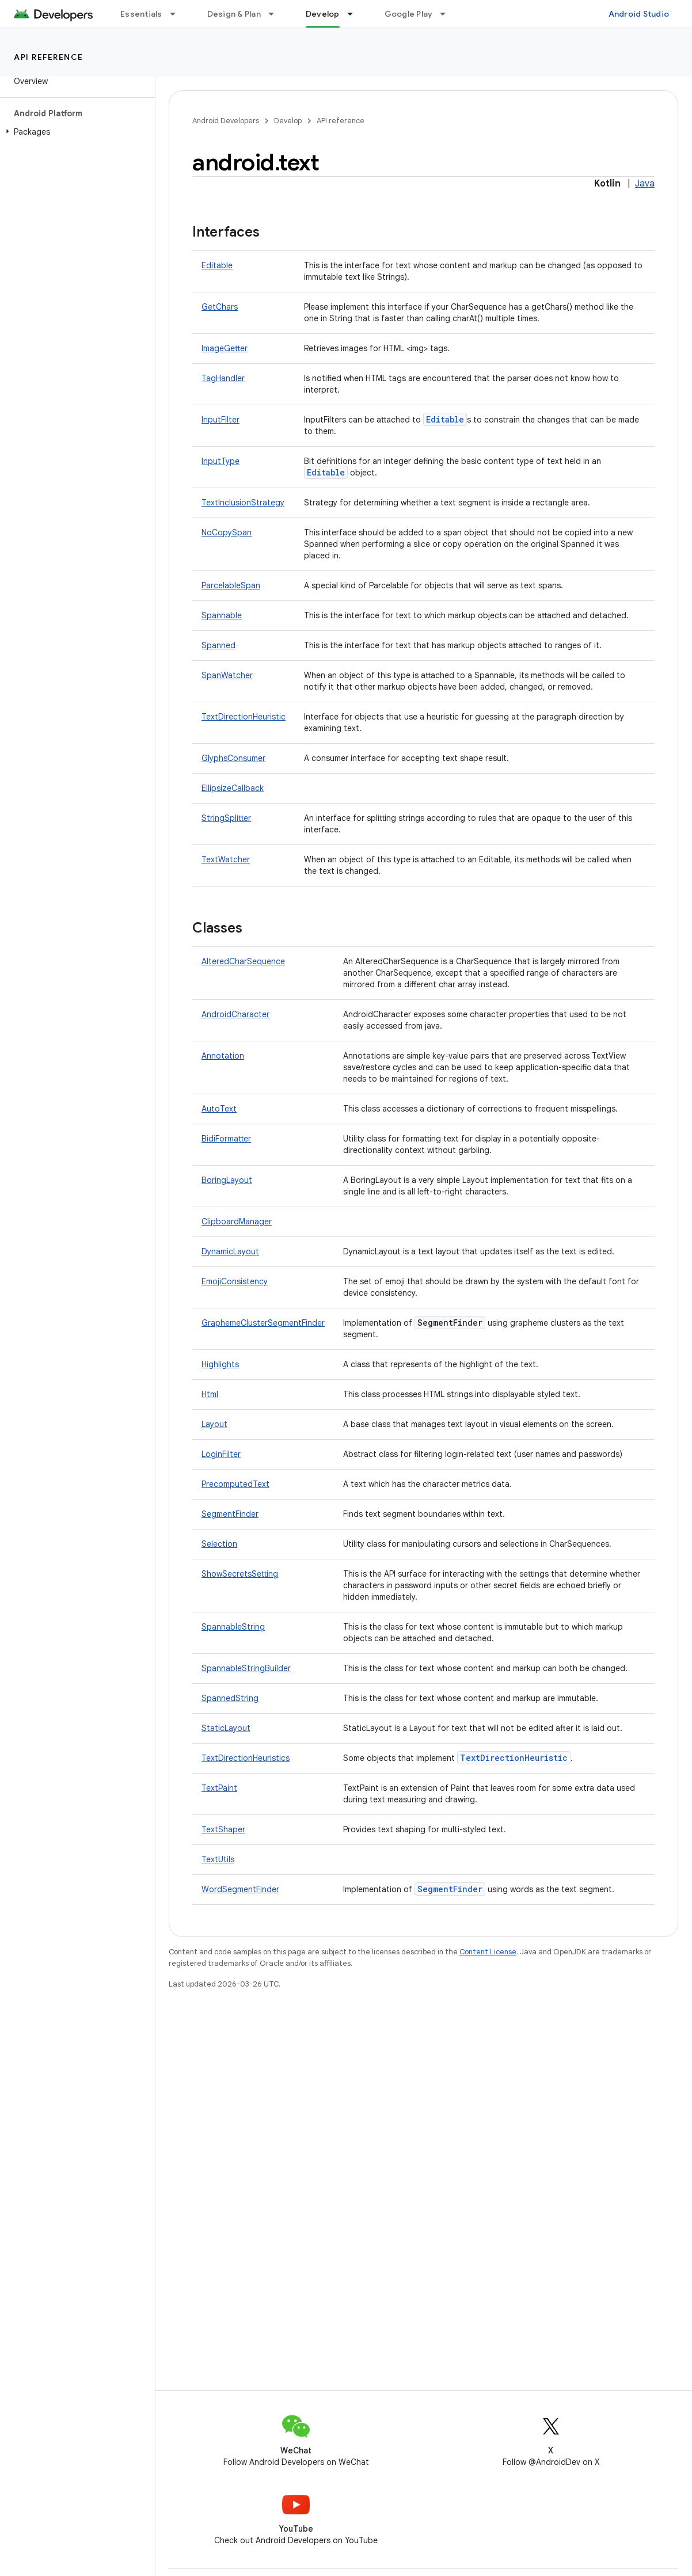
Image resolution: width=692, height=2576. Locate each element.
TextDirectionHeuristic (243, 716)
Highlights (220, 1364)
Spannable (221, 615)
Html (209, 1394)
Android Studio (639, 14)
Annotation (222, 1056)
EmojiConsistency (234, 1281)
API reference (48, 57)
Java (645, 183)
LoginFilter (221, 1454)
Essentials (141, 14)
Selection (219, 1544)
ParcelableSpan (230, 585)
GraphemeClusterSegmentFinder (263, 1323)
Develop (288, 120)
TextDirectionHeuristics (245, 1758)
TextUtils (217, 1859)
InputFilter (220, 419)
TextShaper (223, 1829)
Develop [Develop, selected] (323, 14)
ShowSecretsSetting (239, 1574)
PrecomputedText (235, 1484)
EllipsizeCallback (232, 788)
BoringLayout (226, 1180)
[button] (75, 132)
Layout (214, 1424)
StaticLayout (225, 1728)
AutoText (219, 1109)
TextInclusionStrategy (242, 502)
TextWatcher (225, 859)
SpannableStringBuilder (246, 1668)
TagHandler (223, 378)
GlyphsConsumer (233, 758)
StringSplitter (226, 818)
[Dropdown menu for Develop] (355, 14)
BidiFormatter (226, 1138)
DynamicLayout (230, 1251)
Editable (217, 265)
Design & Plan (234, 14)
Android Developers (225, 120)
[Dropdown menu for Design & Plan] (276, 14)
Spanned (218, 645)
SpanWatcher (227, 675)
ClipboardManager (236, 1221)
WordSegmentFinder (240, 1889)
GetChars (219, 307)
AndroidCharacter (235, 1014)
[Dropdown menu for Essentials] (177, 14)
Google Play (409, 14)
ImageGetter (224, 348)
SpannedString (229, 1698)
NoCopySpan (226, 532)
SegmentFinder (229, 1514)
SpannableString (233, 1627)
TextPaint (219, 1788)
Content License (487, 1952)
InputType (220, 461)
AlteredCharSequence (243, 961)
